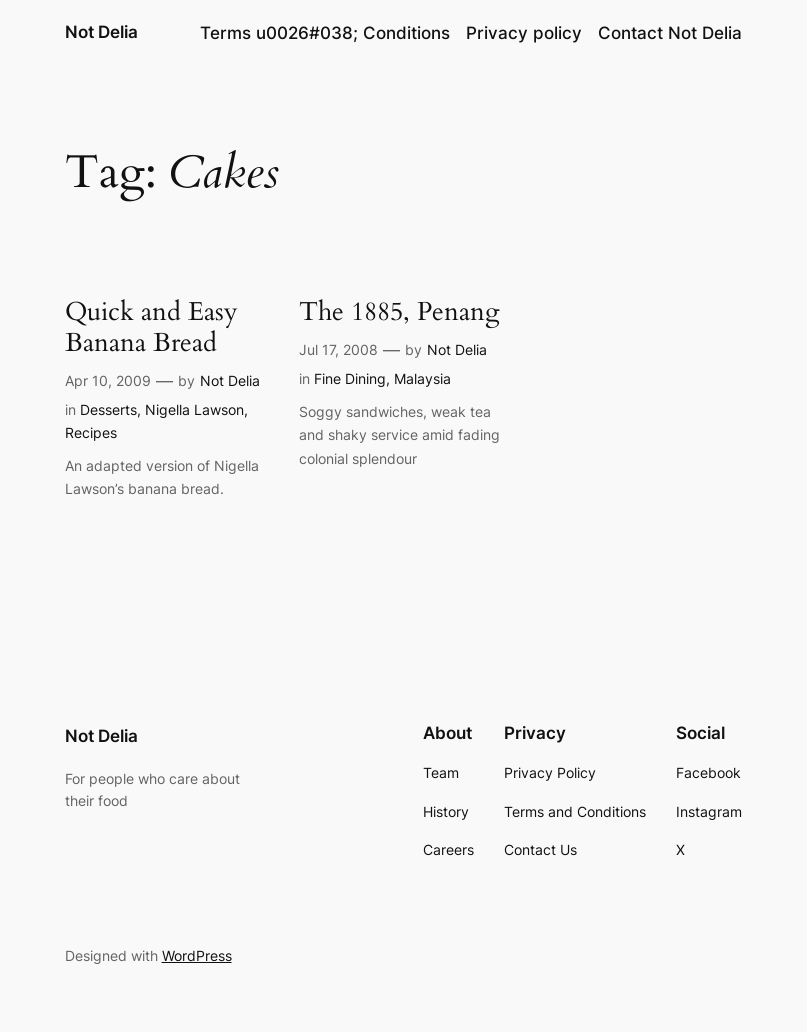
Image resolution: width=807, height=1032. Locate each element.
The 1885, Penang (399, 311)
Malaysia (422, 378)
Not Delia (101, 32)
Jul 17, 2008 (338, 349)
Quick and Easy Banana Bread (151, 327)
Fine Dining (350, 378)
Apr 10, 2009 (108, 380)
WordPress (197, 955)
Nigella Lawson (194, 409)
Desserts (108, 409)
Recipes (91, 432)
